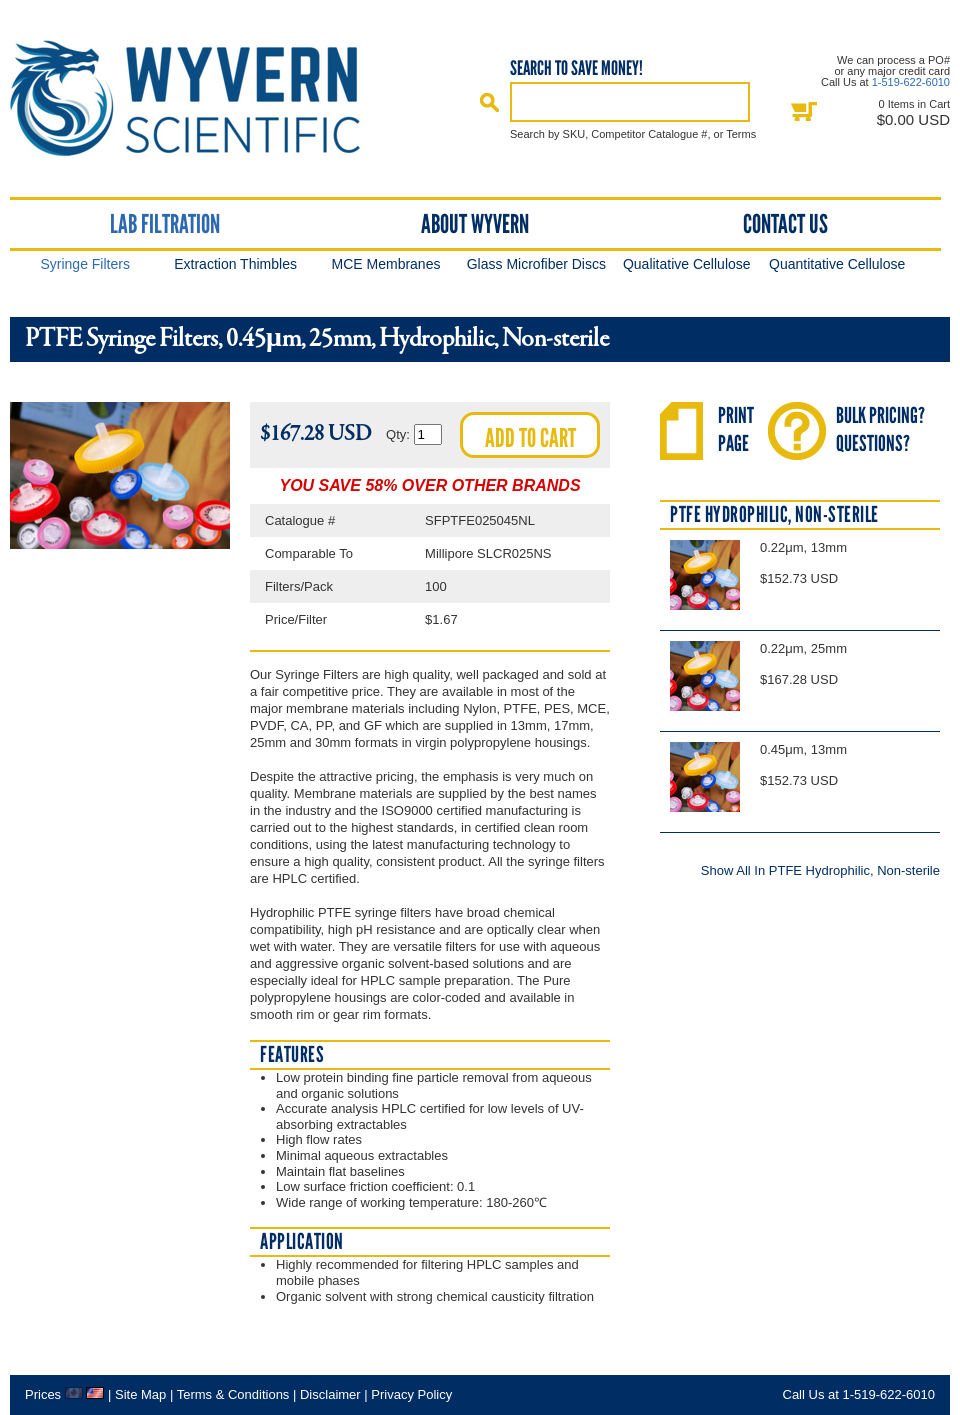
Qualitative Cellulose (687, 264)
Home (203, 98)
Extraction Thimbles (235, 264)
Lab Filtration (165, 224)
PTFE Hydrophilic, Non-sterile (774, 514)
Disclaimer (330, 1394)
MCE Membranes (386, 264)
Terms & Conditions (233, 1394)
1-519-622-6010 (911, 82)
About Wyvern (475, 224)
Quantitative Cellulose (837, 264)
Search (490, 102)
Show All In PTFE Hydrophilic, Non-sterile (820, 870)
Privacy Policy (411, 1394)
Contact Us (785, 224)
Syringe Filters (84, 264)
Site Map (140, 1394)
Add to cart (530, 438)
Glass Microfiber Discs (536, 264)
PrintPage (736, 429)
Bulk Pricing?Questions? (880, 429)
